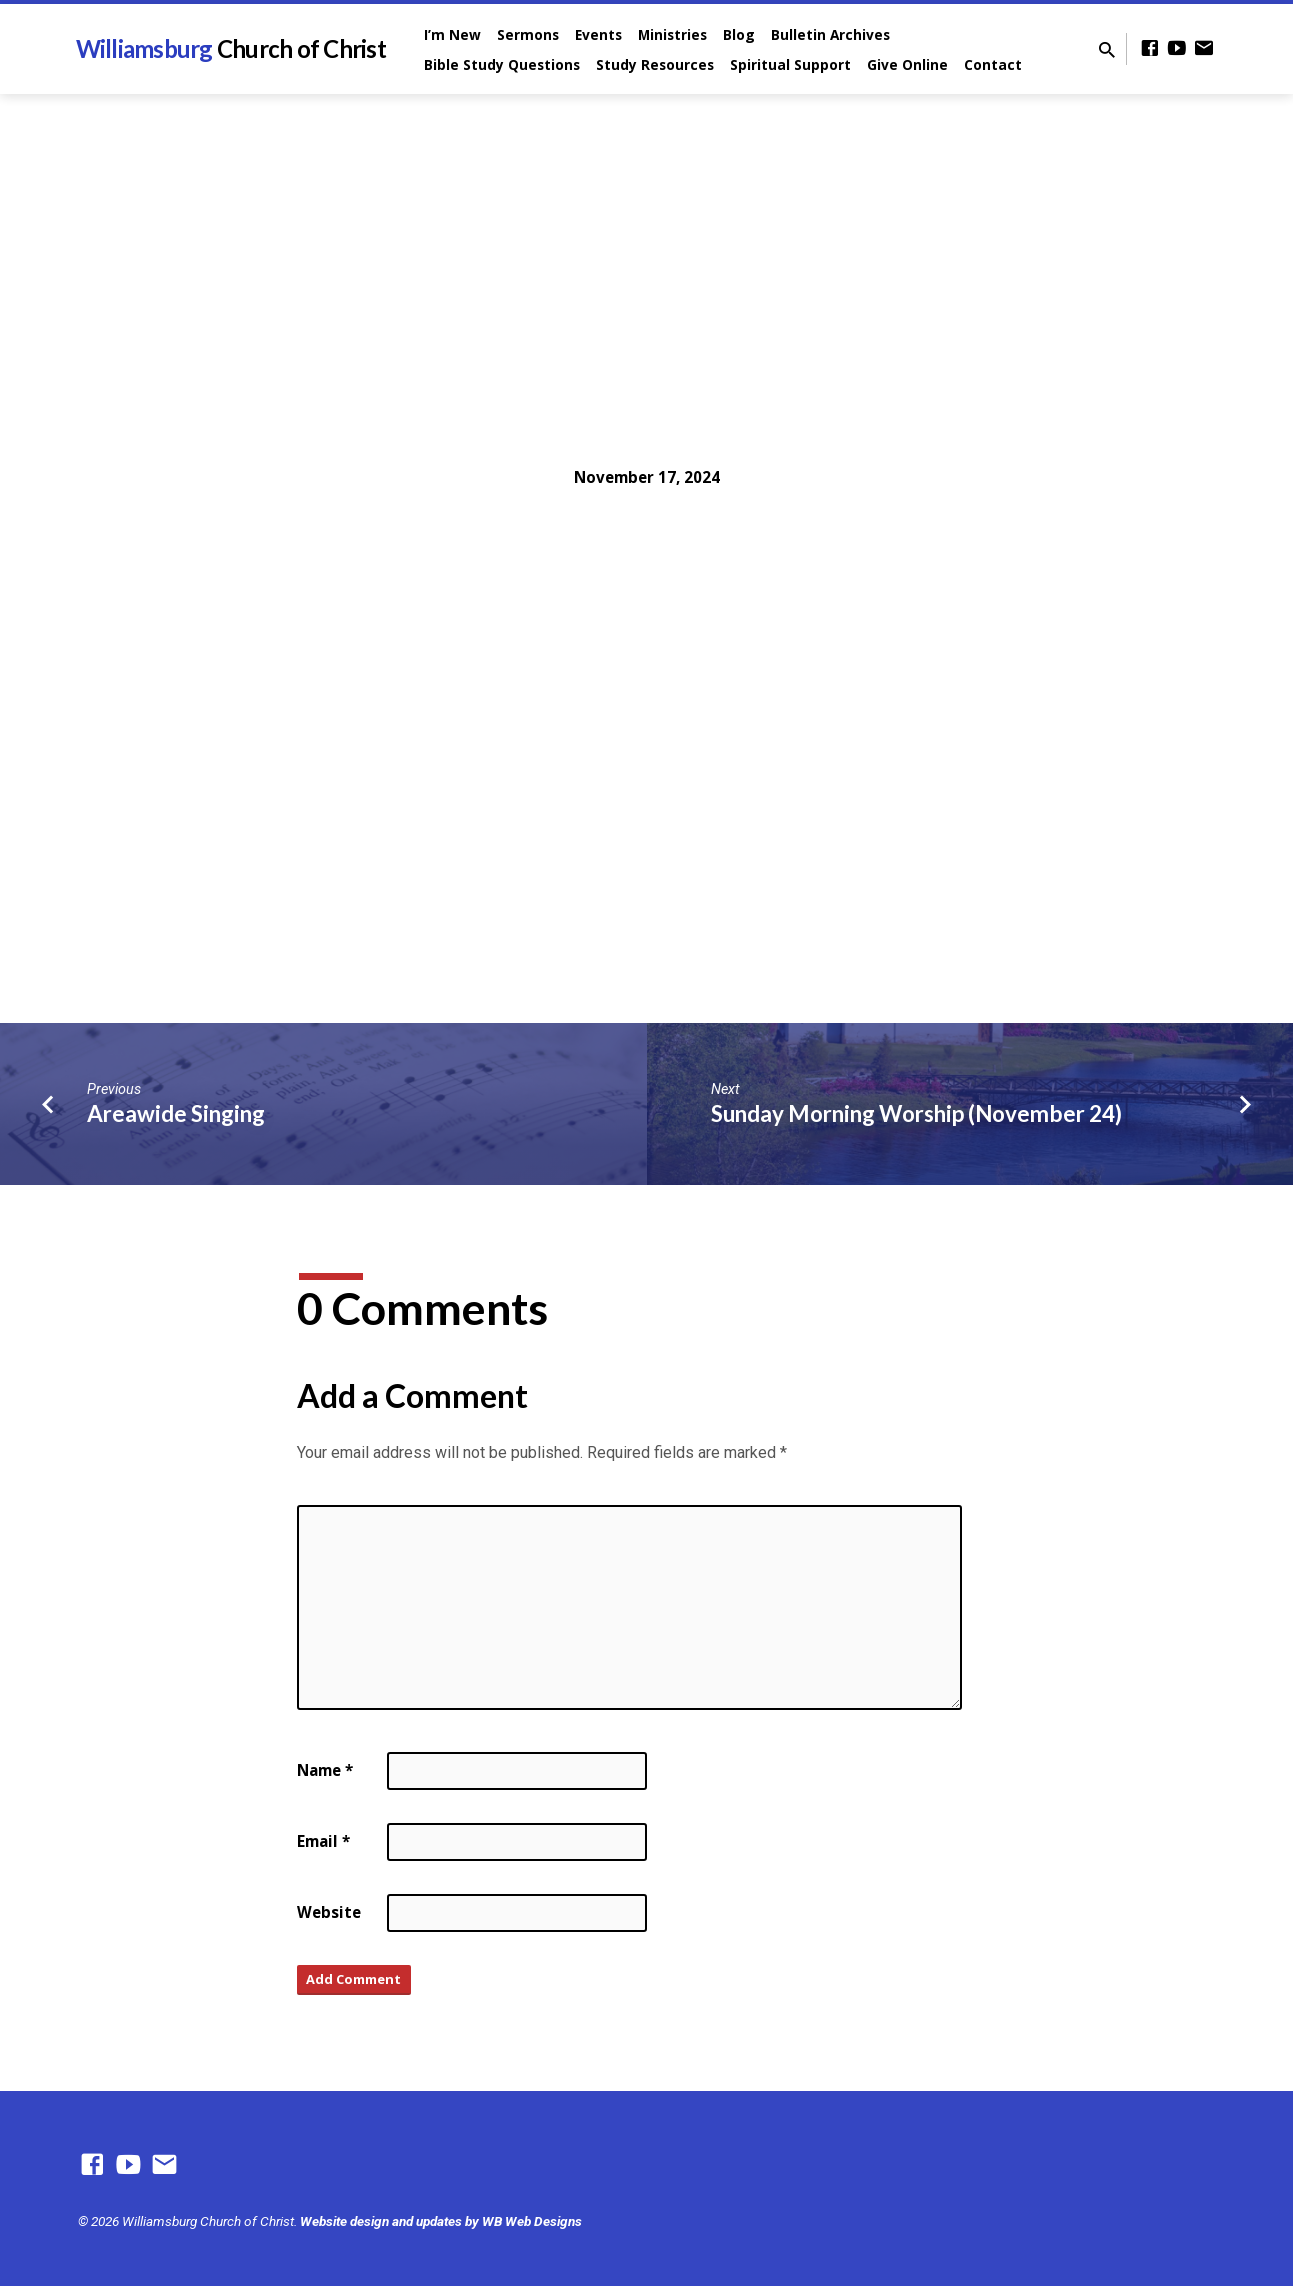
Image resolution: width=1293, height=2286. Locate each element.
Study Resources (655, 64)
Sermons (528, 34)
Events (598, 34)
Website (329, 1912)
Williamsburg (231, 48)
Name (325, 1770)
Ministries (672, 34)
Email (323, 1841)
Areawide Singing (176, 1113)
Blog (739, 34)
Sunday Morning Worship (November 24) (916, 1113)
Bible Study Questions (502, 64)
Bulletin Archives (830, 34)
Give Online (907, 64)
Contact (993, 64)
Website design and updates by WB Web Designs (441, 2221)
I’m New (452, 34)
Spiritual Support (790, 64)
